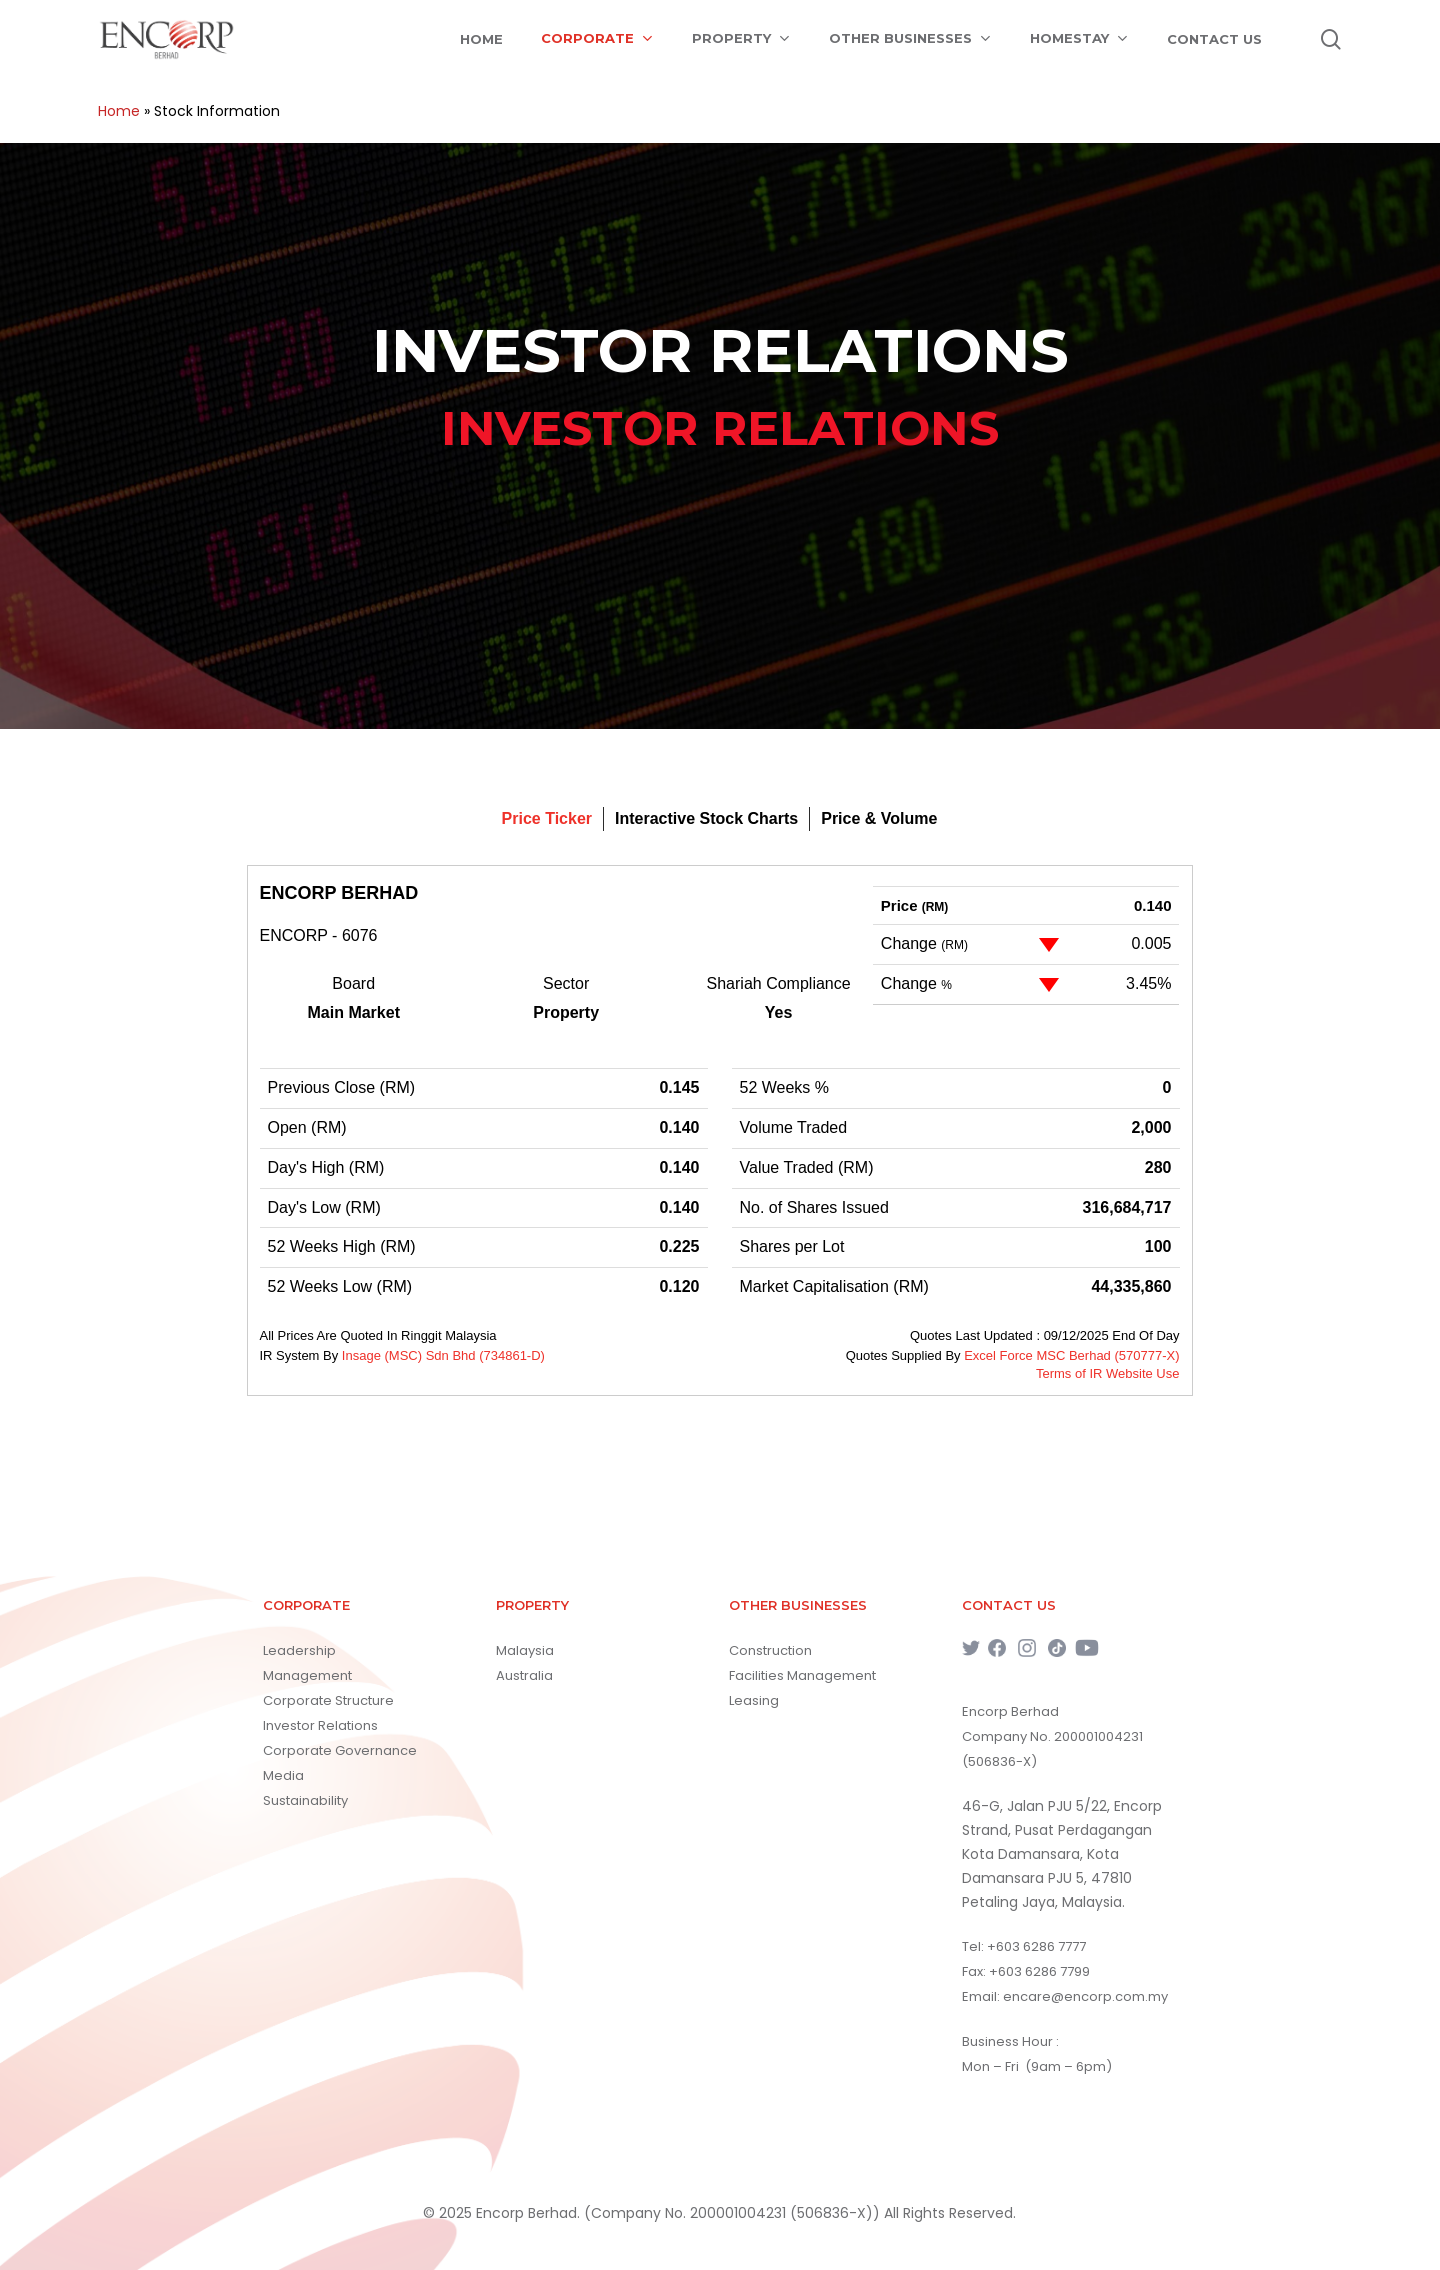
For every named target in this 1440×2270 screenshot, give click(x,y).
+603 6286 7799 (1039, 1971)
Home (119, 111)
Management (307, 1675)
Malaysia (525, 1650)
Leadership (299, 1650)
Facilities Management (802, 1675)
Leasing (754, 1700)
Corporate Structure (328, 1700)
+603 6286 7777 (1036, 1946)
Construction (770, 1650)
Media (283, 1775)
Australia (524, 1675)
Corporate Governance (340, 1750)
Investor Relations (320, 1725)
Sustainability (305, 1800)
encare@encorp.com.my (1085, 1996)
